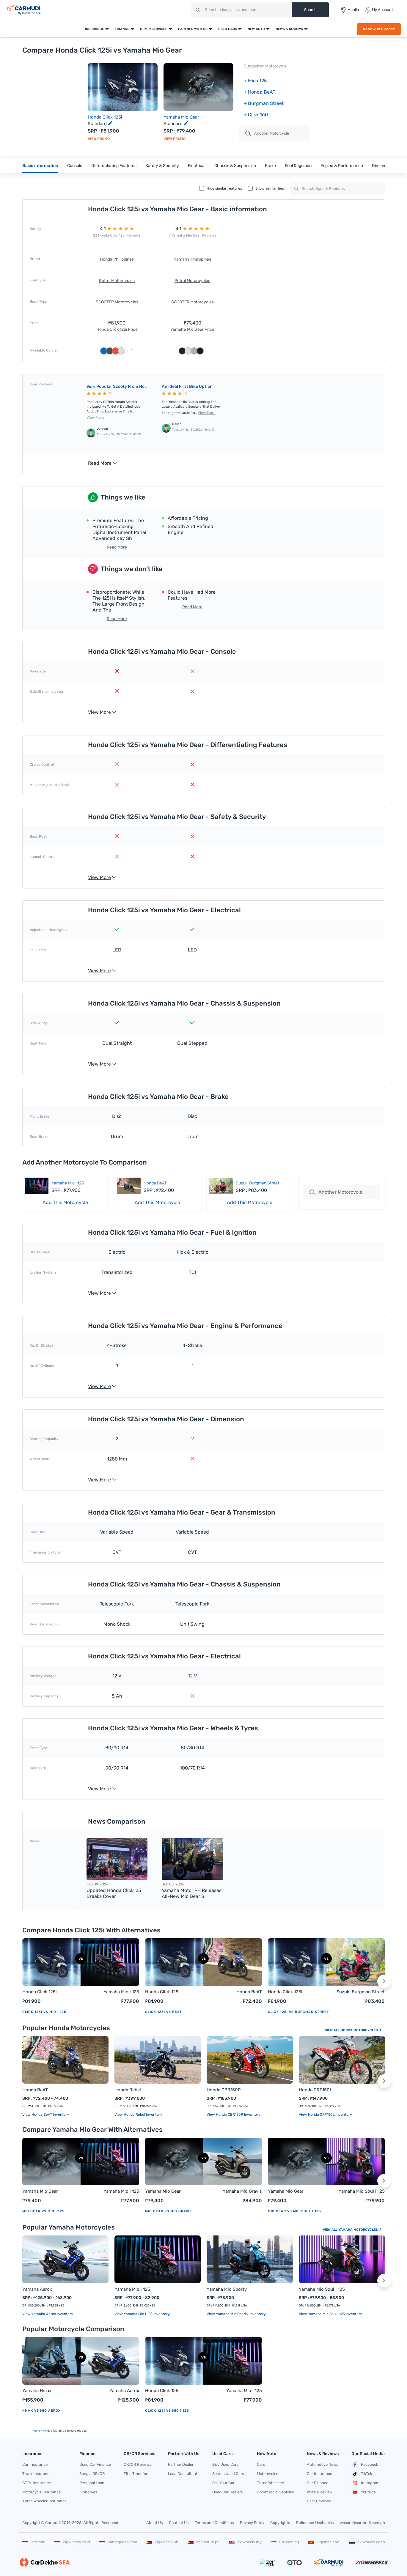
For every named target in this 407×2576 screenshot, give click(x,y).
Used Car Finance (95, 2464)
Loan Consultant (182, 2473)
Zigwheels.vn (324, 2542)
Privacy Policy (252, 2522)
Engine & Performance (341, 165)
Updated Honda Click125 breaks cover (114, 1893)
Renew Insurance (379, 29)
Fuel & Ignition (298, 165)
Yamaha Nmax (36, 2390)
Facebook (364, 2464)
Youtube (363, 2492)
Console (74, 165)
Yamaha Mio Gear (181, 117)
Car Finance (317, 2483)
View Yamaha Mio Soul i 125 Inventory (330, 2314)
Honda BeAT (155, 1183)
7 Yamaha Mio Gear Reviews (192, 235)
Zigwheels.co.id (72, 2542)
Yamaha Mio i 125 (67, 1183)
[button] (384, 1981)
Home (36, 2430)
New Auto (256, 29)
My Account (379, 10)
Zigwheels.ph (162, 2542)
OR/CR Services (153, 29)
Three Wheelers (270, 2483)
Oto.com (33, 2542)
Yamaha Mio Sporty (227, 2289)
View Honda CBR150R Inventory (233, 2114)
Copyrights (280, 2522)
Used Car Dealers (227, 2492)
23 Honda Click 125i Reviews (117, 235)
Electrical (196, 165)
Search (310, 9)
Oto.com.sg (285, 2542)
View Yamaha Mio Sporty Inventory (236, 2314)
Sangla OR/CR (92, 2473)
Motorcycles (267, 2473)
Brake (270, 165)
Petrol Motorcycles (117, 280)
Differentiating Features (113, 165)
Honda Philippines (117, 259)
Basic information (40, 165)
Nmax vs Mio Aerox (41, 2411)
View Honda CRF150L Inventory (325, 2114)
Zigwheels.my (245, 2542)
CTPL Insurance (36, 2483)
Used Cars (227, 29)
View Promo (99, 139)
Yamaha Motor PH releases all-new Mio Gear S (191, 1893)
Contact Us (179, 2522)
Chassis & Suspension (235, 165)
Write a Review (319, 2492)
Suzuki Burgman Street (257, 1183)
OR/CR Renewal (138, 2464)
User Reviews (319, 2501)
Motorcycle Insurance (41, 2492)
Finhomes (88, 2492)
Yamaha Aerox (37, 2289)
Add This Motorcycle (65, 1202)
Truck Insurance (36, 2473)
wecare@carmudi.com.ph (362, 2522)
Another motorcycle (267, 133)
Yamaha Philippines (192, 259)
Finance (122, 29)
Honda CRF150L (315, 2090)
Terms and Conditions (214, 2522)
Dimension (382, 165)
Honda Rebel (127, 2090)
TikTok (361, 2473)
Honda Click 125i (105, 117)
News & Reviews (289, 29)
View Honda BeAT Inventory (45, 2114)
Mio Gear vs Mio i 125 (43, 2211)
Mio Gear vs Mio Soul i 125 (294, 2211)
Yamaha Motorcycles (360, 2230)
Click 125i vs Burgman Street (298, 2012)
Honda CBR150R (224, 2090)
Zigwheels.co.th (367, 2542)
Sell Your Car (223, 2483)
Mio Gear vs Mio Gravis (168, 2211)
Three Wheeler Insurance (44, 2501)
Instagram (365, 2483)
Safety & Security (162, 165)
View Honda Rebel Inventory (138, 2114)
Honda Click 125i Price (117, 329)
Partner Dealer (181, 2464)
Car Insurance (35, 2464)
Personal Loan (91, 2483)
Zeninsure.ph (204, 2542)
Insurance (94, 29)
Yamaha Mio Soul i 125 (362, 2191)
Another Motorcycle (335, 1192)
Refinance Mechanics (315, 2522)
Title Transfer (135, 2473)
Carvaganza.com (118, 2542)
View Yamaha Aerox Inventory (47, 2314)
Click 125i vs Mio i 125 (44, 2012)
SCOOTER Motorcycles (117, 302)
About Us (154, 2522)
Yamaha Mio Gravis (242, 2191)
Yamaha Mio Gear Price (192, 329)
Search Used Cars (228, 2473)
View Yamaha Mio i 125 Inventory (142, 2314)
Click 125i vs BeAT (163, 2012)
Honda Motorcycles (361, 2030)
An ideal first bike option (187, 386)
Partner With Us (193, 29)
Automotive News (322, 2464)
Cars (261, 2464)
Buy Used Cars (225, 2464)
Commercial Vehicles (275, 2492)
